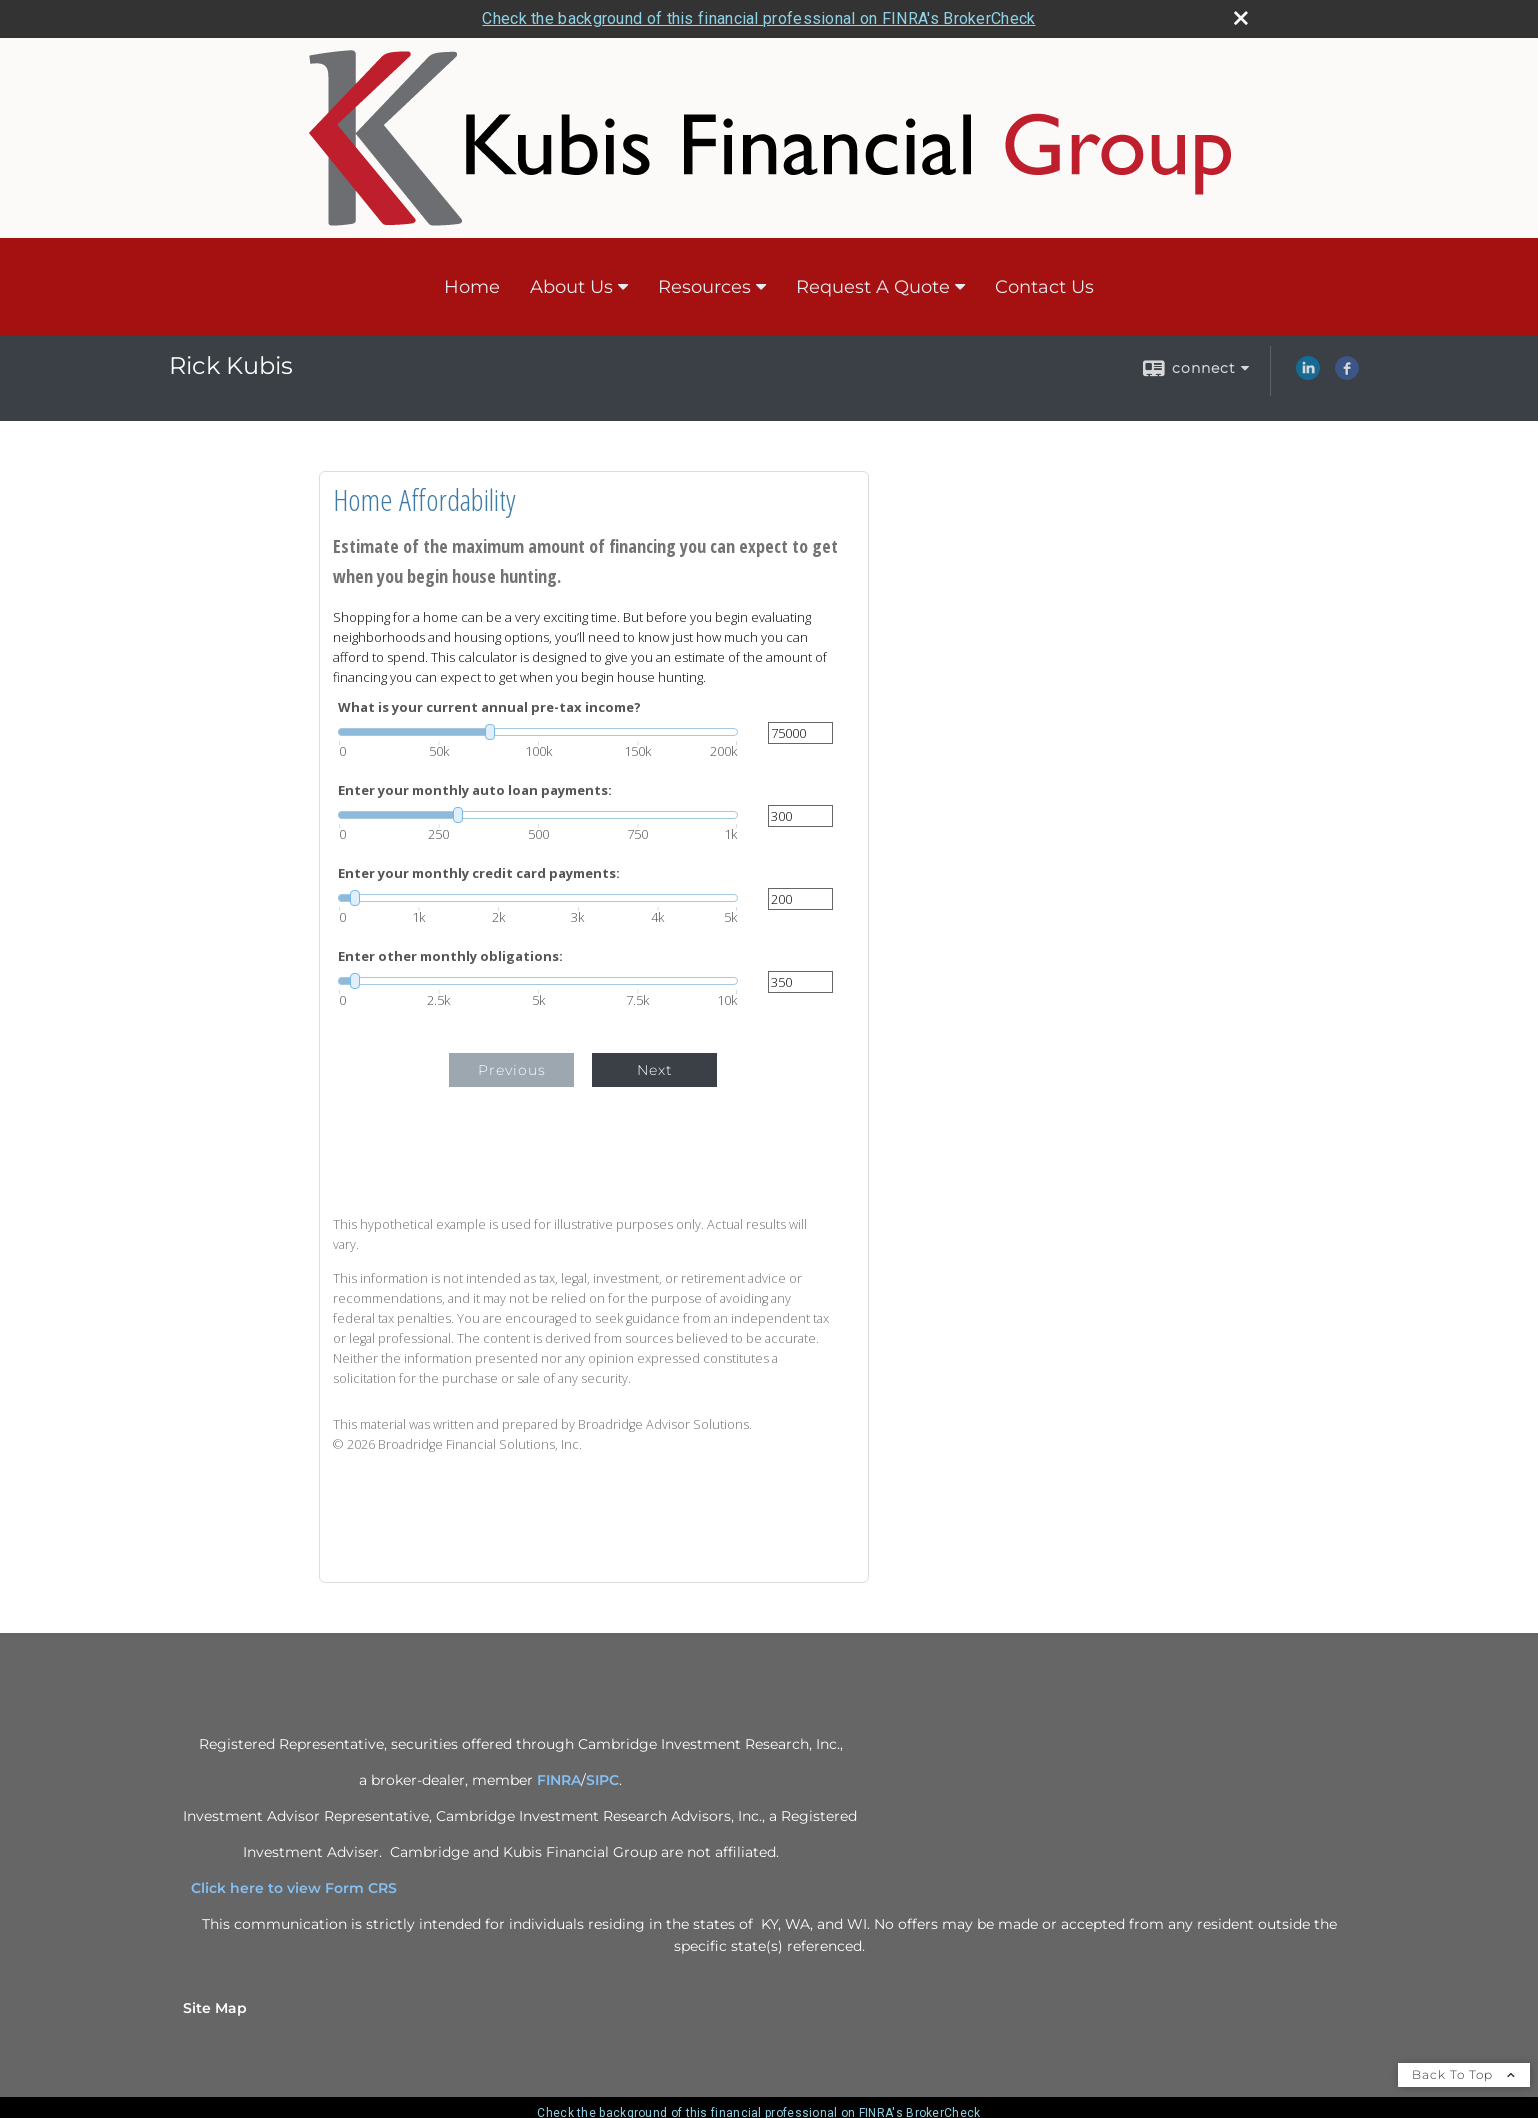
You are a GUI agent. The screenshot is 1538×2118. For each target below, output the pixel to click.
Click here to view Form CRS (302, 1888)
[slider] (538, 732)
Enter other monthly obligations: (450, 956)
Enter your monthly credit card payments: (479, 873)
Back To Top (1464, 2074)
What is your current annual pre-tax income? (489, 707)
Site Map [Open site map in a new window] (215, 2008)
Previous (512, 1070)
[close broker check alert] (1241, 18)
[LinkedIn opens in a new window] (1308, 375)
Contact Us (1044, 287)
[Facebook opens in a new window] (1347, 375)
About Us (571, 287)
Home (472, 287)
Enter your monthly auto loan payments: (475, 790)
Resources (704, 287)
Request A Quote (873, 287)
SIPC (602, 1780)
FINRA (559, 1780)
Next (655, 1070)
